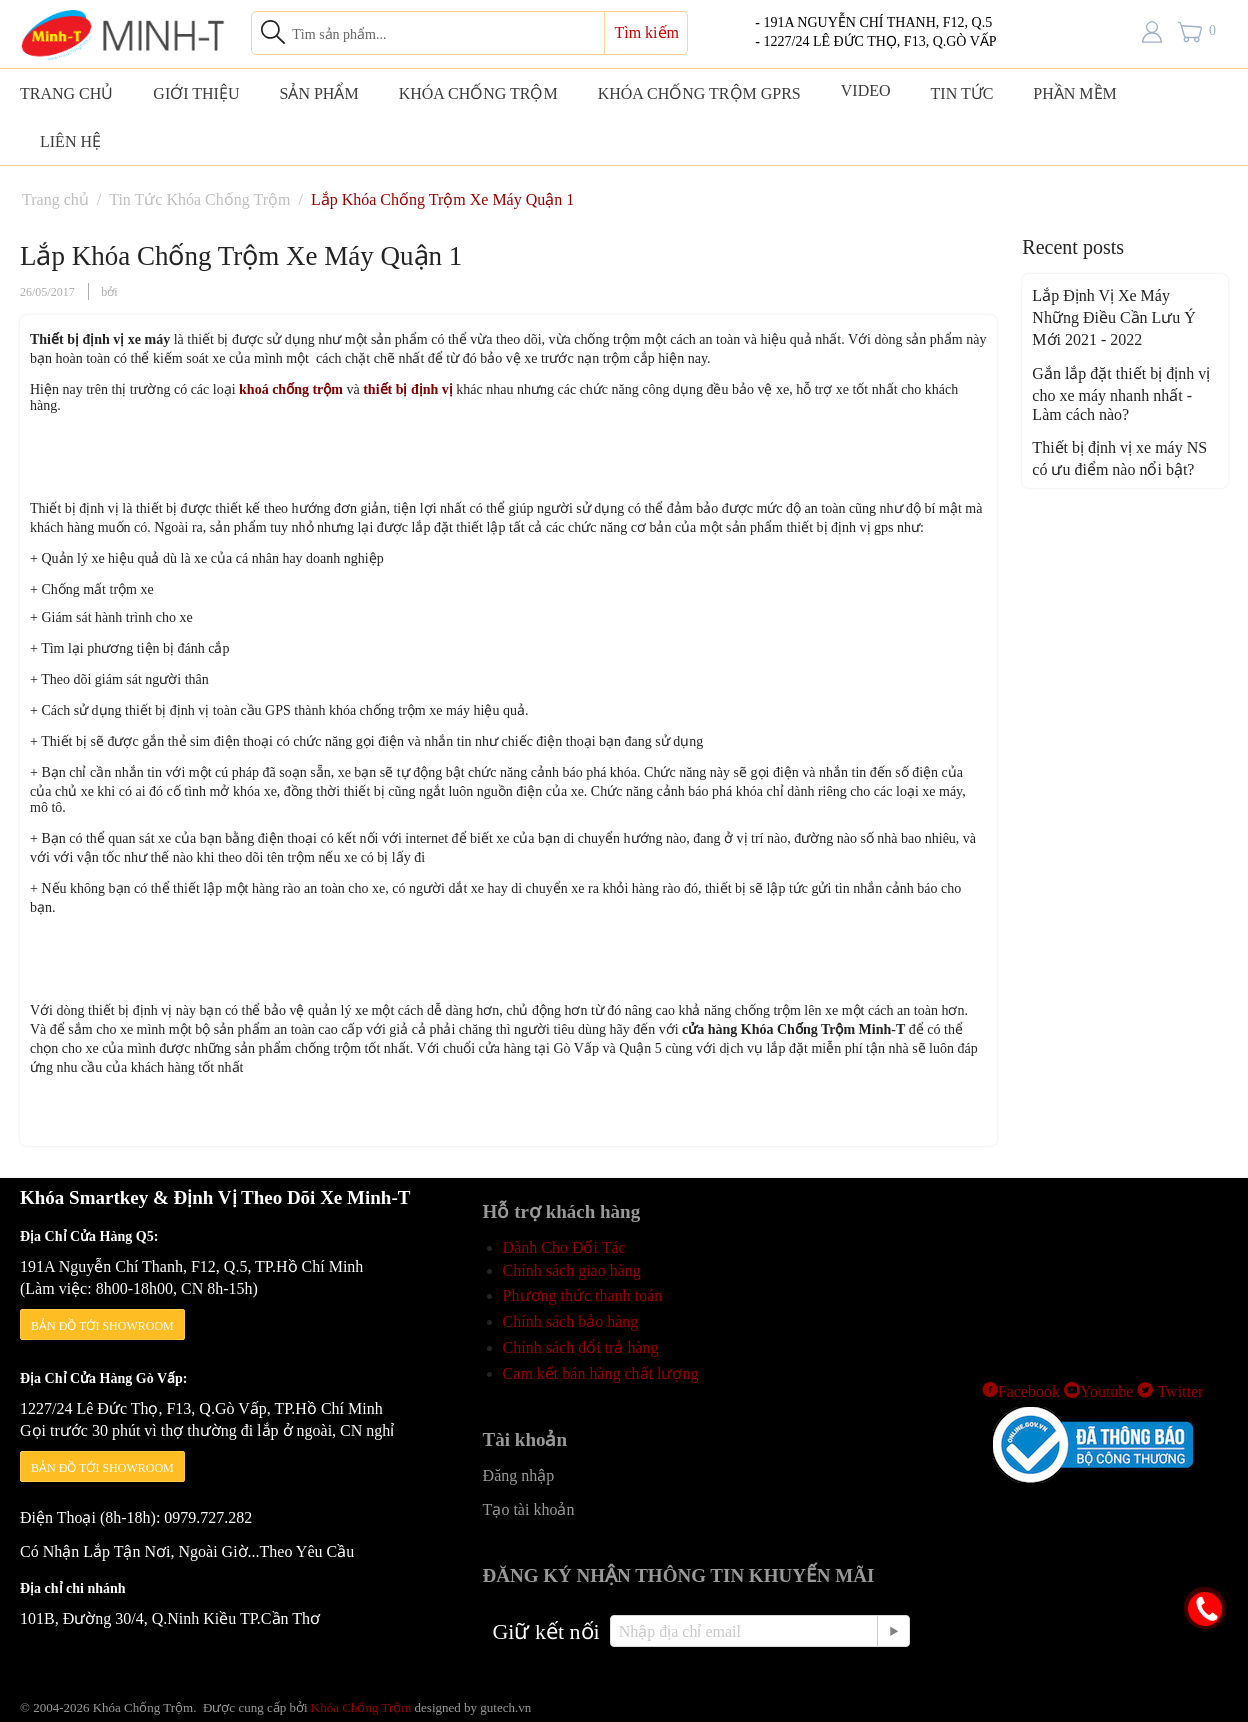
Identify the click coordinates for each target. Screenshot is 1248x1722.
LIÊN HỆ (70, 141)
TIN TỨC (962, 93)
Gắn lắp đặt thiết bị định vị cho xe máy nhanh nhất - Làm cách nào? (1121, 394)
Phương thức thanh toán (583, 1295)
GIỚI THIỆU (196, 93)
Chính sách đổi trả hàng (581, 1347)
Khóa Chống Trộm (361, 1707)
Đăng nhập (519, 1475)
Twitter (1170, 1391)
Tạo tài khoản (529, 1509)
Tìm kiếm (646, 32)
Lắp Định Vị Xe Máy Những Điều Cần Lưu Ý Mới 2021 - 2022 (1114, 317)
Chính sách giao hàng (572, 1270)
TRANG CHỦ (66, 93)
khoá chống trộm (292, 389)
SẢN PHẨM (318, 93)
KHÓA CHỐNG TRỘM (478, 93)
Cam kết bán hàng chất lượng (601, 1373)
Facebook (1021, 1391)
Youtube (1099, 1391)
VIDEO (866, 90)
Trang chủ (55, 199)
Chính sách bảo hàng (571, 1321)
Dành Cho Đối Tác (564, 1247)
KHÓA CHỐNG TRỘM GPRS (699, 93)
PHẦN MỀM (1074, 93)
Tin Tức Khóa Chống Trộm (199, 199)
